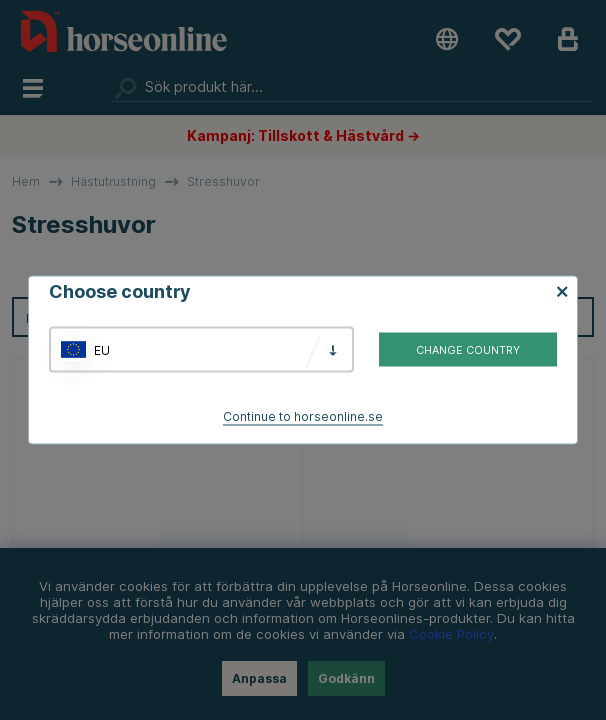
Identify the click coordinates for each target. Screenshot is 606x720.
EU (102, 349)
